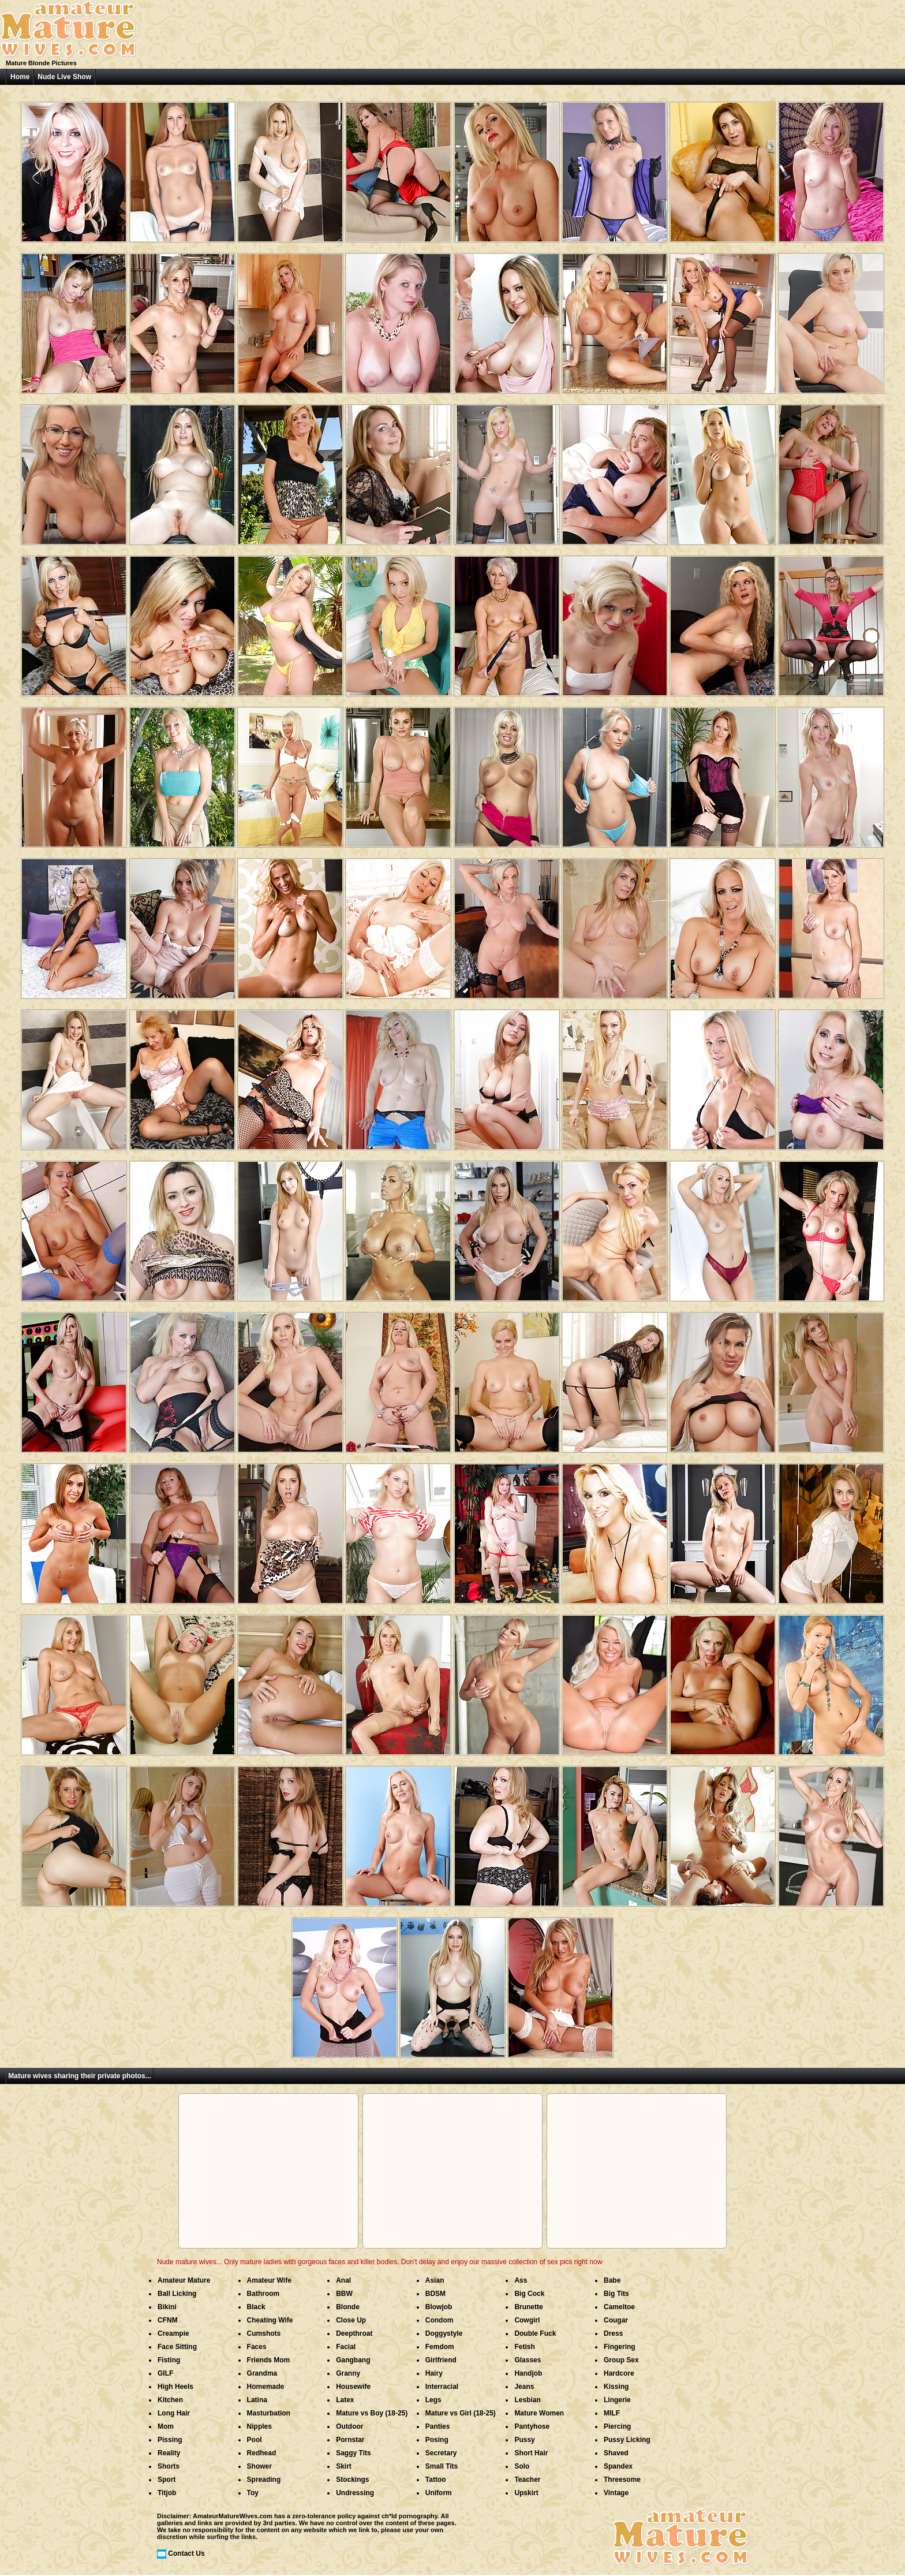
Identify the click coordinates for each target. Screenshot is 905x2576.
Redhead (261, 2453)
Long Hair (174, 2413)
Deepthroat (354, 2333)
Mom (166, 2426)
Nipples (259, 2426)
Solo (521, 2466)
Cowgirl (527, 2320)
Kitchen (170, 2400)
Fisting (169, 2360)
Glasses (527, 2360)
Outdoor (349, 2426)
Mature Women (539, 2413)
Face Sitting (177, 2347)
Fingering (619, 2347)
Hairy (434, 2373)
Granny (348, 2373)
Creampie (173, 2333)
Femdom (439, 2347)
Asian (434, 2280)
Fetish (524, 2347)
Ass (520, 2280)
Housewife (353, 2387)
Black (256, 2307)
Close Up (351, 2320)
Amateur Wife (269, 2280)
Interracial (441, 2387)
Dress (613, 2333)
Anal (343, 2280)
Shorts (168, 2466)
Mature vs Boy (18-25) (371, 2413)
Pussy (524, 2440)
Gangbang (353, 2360)
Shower (259, 2466)
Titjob (167, 2493)
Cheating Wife (270, 2320)
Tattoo (435, 2480)
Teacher (527, 2480)
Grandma (262, 2373)
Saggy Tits (353, 2453)
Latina (257, 2400)
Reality (169, 2453)
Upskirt (526, 2493)
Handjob (528, 2373)
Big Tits (616, 2294)
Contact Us (186, 2553)
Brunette (528, 2307)
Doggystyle (444, 2333)
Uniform (438, 2493)
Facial (346, 2347)
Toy (253, 2493)
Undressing (355, 2493)
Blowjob (438, 2307)
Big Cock (529, 2294)
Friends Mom (268, 2360)
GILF (165, 2373)
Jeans (524, 2387)
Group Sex (621, 2360)
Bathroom (263, 2294)
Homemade (266, 2387)
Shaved (616, 2453)
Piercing (617, 2426)
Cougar (616, 2320)
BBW (344, 2294)
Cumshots (264, 2333)
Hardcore (619, 2373)
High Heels (175, 2387)
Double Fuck (535, 2333)
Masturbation (268, 2413)
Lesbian (527, 2400)
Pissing (170, 2440)
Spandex (618, 2466)
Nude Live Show (64, 77)
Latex (345, 2400)
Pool (254, 2440)
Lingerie (617, 2400)
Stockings (352, 2480)
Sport (166, 2480)
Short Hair (531, 2453)
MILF (612, 2413)
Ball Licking (177, 2294)
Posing (436, 2440)
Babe (612, 2280)
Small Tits (441, 2466)
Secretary (441, 2453)
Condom (439, 2320)
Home (19, 77)
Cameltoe (619, 2307)
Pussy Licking (627, 2440)
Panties (437, 2426)
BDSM (435, 2294)
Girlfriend (441, 2360)
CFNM (168, 2320)
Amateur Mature (184, 2280)
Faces (257, 2347)
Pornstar (350, 2440)
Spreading (264, 2480)
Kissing (616, 2387)
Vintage (616, 2493)
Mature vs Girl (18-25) (460, 2413)
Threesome (622, 2480)
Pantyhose (531, 2426)
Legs (433, 2400)
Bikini (167, 2307)
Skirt (343, 2466)
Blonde (348, 2307)
